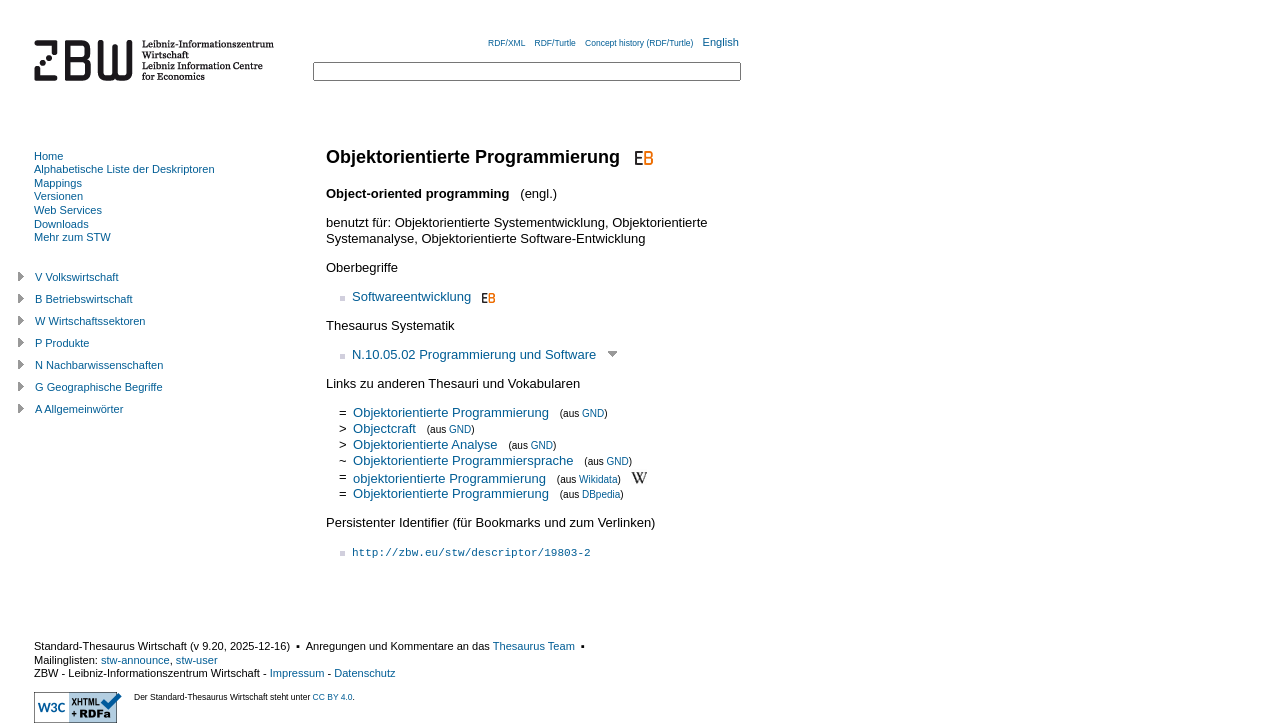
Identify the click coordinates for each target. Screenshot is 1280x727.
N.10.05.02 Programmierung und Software (474, 354)
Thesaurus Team (534, 646)
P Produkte (62, 343)
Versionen (58, 196)
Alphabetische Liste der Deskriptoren (124, 169)
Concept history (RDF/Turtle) (639, 43)
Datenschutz (364, 673)
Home (48, 156)
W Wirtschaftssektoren (90, 321)
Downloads (61, 224)
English (721, 42)
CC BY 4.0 (333, 697)
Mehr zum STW (72, 237)
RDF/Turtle (555, 43)
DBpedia (601, 494)
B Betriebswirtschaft (84, 299)
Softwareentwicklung (411, 296)
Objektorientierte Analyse (425, 444)
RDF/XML (506, 43)
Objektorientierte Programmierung (451, 412)
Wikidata (598, 478)
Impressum (297, 673)
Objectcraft (384, 428)
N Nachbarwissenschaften (99, 365)
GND (593, 413)
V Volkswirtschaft (77, 277)
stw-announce (135, 660)
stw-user (197, 660)
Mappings (58, 183)
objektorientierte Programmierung (449, 477)
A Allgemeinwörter (79, 409)
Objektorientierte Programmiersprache (463, 460)
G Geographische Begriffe (99, 387)
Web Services (68, 210)
